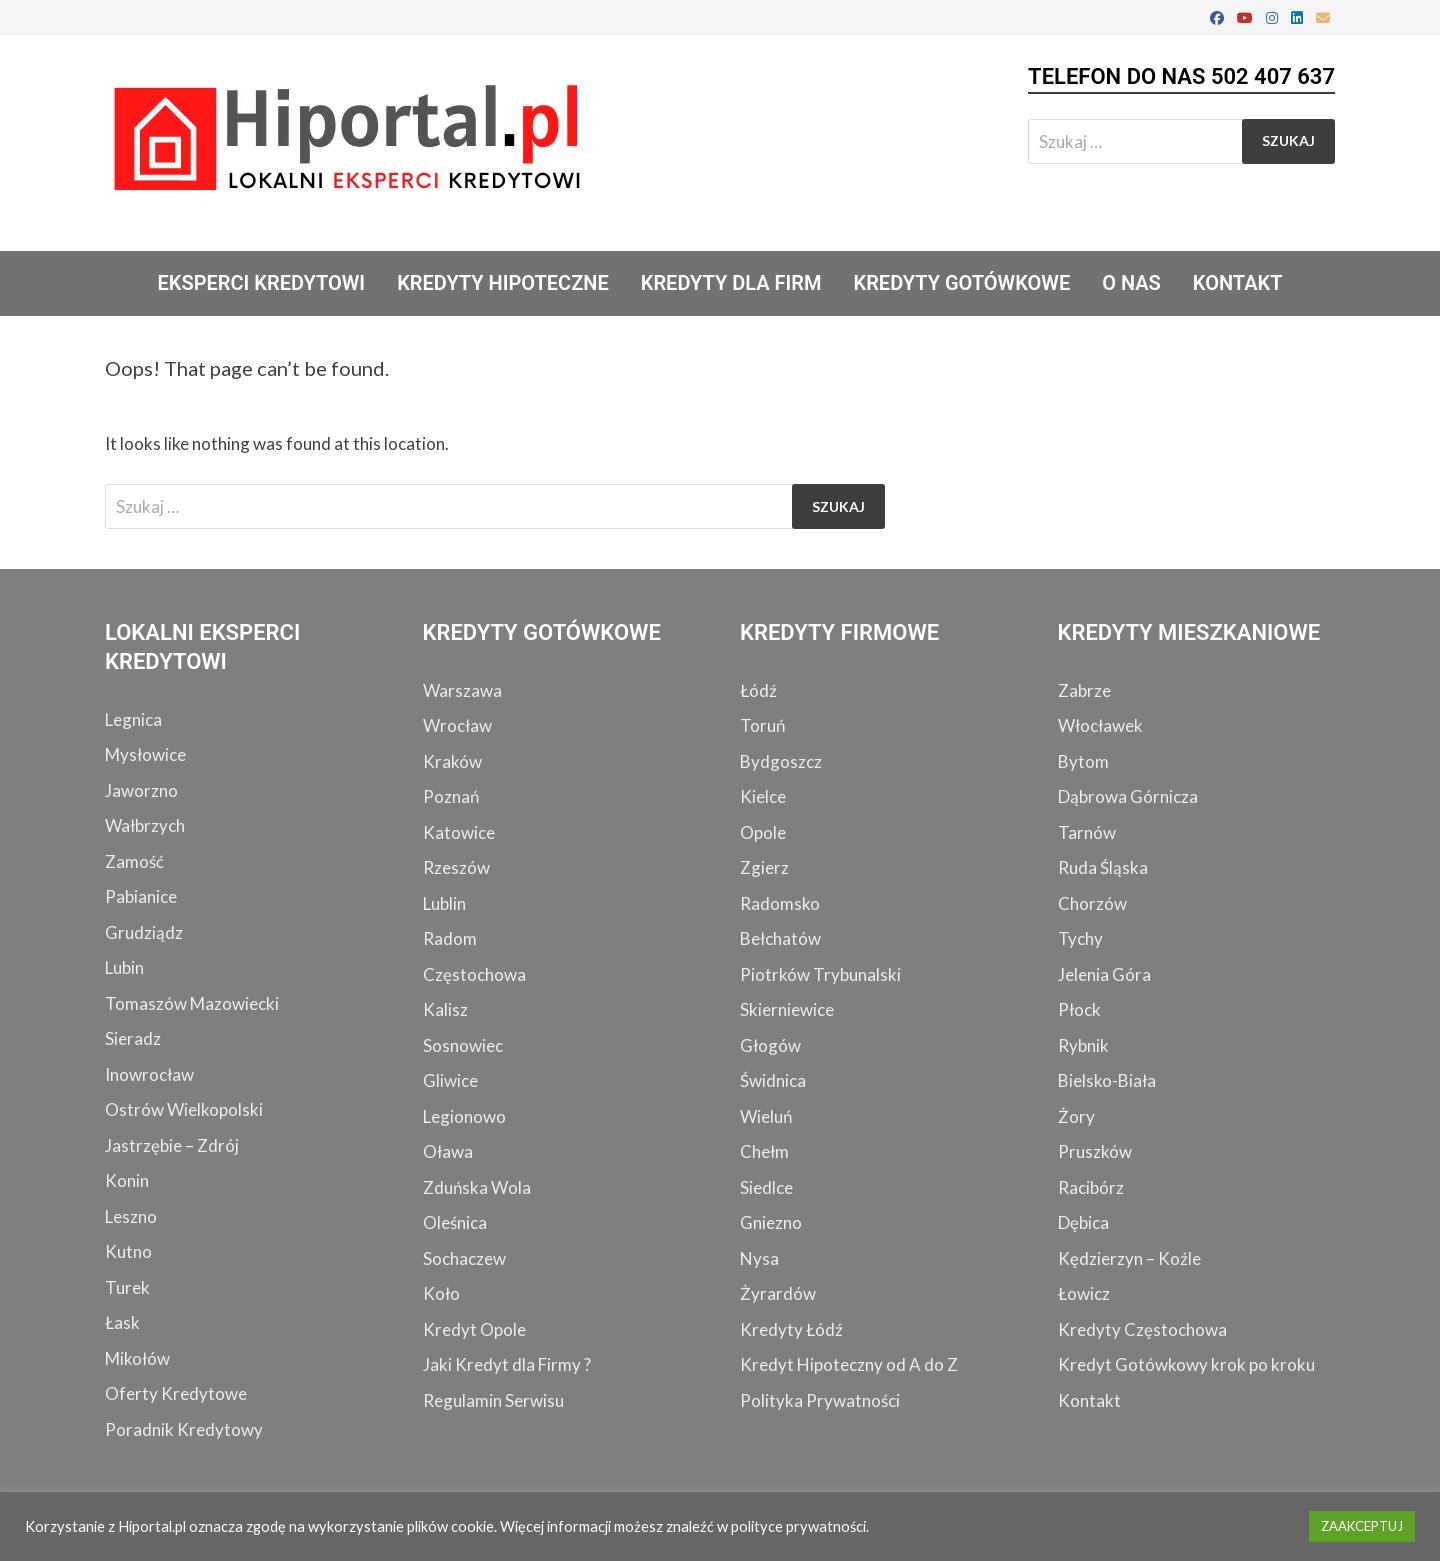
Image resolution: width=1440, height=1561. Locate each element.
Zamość (134, 861)
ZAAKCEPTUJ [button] (1362, 1526)
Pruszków (1095, 1151)
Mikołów (137, 1358)
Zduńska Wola (477, 1187)
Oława (448, 1151)
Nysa (759, 1258)
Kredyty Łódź (791, 1329)
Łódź (758, 690)
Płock (1079, 1009)
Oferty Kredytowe (176, 1393)
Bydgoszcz (781, 761)
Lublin (444, 903)
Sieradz (133, 1038)
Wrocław (457, 725)
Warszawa (462, 690)
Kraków (452, 761)
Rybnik (1083, 1045)
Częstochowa (474, 974)
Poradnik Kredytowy (184, 1429)
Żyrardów (778, 1293)
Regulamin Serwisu (493, 1400)
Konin (127, 1180)
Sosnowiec (463, 1045)
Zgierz (764, 867)
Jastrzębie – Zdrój (172, 1145)
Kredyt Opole (474, 1329)
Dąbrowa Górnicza (1128, 796)
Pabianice (141, 896)
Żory (1076, 1116)
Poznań (451, 796)
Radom (450, 938)
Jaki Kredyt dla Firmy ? (507, 1364)
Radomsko (780, 903)
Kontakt (1238, 283)
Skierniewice (787, 1009)
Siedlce (766, 1187)
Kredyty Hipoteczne (503, 283)
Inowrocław (149, 1074)
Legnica (133, 719)
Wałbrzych (145, 825)
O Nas (1131, 283)
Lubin (124, 967)
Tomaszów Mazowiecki (192, 1003)
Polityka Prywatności (820, 1400)
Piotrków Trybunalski (820, 974)
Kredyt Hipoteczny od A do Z (849, 1364)
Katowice (459, 832)
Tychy (1080, 938)
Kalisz (445, 1009)
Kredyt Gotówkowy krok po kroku (1186, 1364)
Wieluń (766, 1116)
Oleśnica (455, 1222)
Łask (122, 1322)
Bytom (1083, 761)
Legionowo (464, 1116)
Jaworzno (141, 790)
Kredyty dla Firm (731, 283)
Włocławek (1100, 725)
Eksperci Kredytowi (261, 283)
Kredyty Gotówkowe (961, 283)
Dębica (1083, 1222)
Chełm (764, 1151)
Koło (441, 1293)
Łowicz (1084, 1293)
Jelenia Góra (1104, 974)
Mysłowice (145, 754)
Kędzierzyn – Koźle (1129, 1258)
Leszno (131, 1216)
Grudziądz (144, 932)
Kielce (763, 796)
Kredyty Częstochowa (1142, 1329)
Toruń (762, 725)
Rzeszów (456, 867)
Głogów (770, 1045)
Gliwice (450, 1080)
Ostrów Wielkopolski (184, 1109)
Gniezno (771, 1222)
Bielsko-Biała (1107, 1080)
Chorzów (1092, 903)
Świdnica (773, 1080)
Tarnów (1087, 832)
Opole (763, 832)
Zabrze (1084, 690)
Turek (127, 1287)
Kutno (128, 1251)
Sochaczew (464, 1258)
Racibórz (1091, 1187)
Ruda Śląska (1103, 867)
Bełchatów (780, 938)
